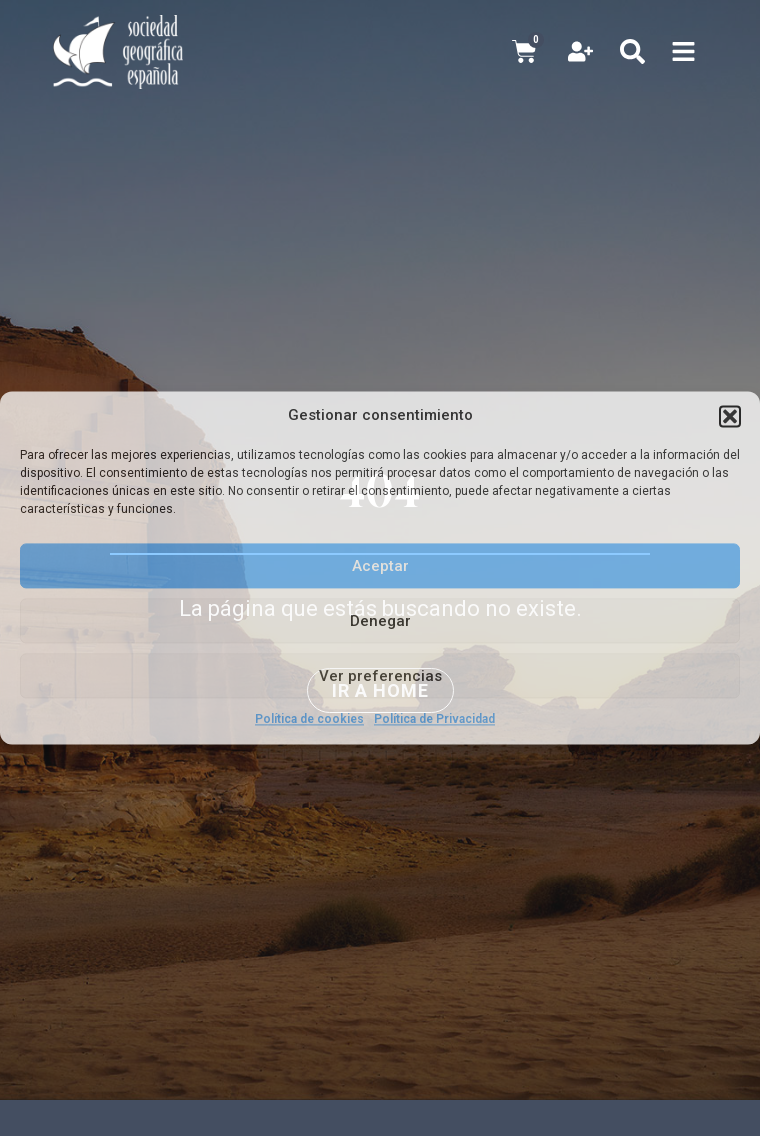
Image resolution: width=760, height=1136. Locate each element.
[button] (730, 416)
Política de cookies (309, 719)
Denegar (380, 621)
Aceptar (380, 566)
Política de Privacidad (434, 719)
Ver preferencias (380, 676)
